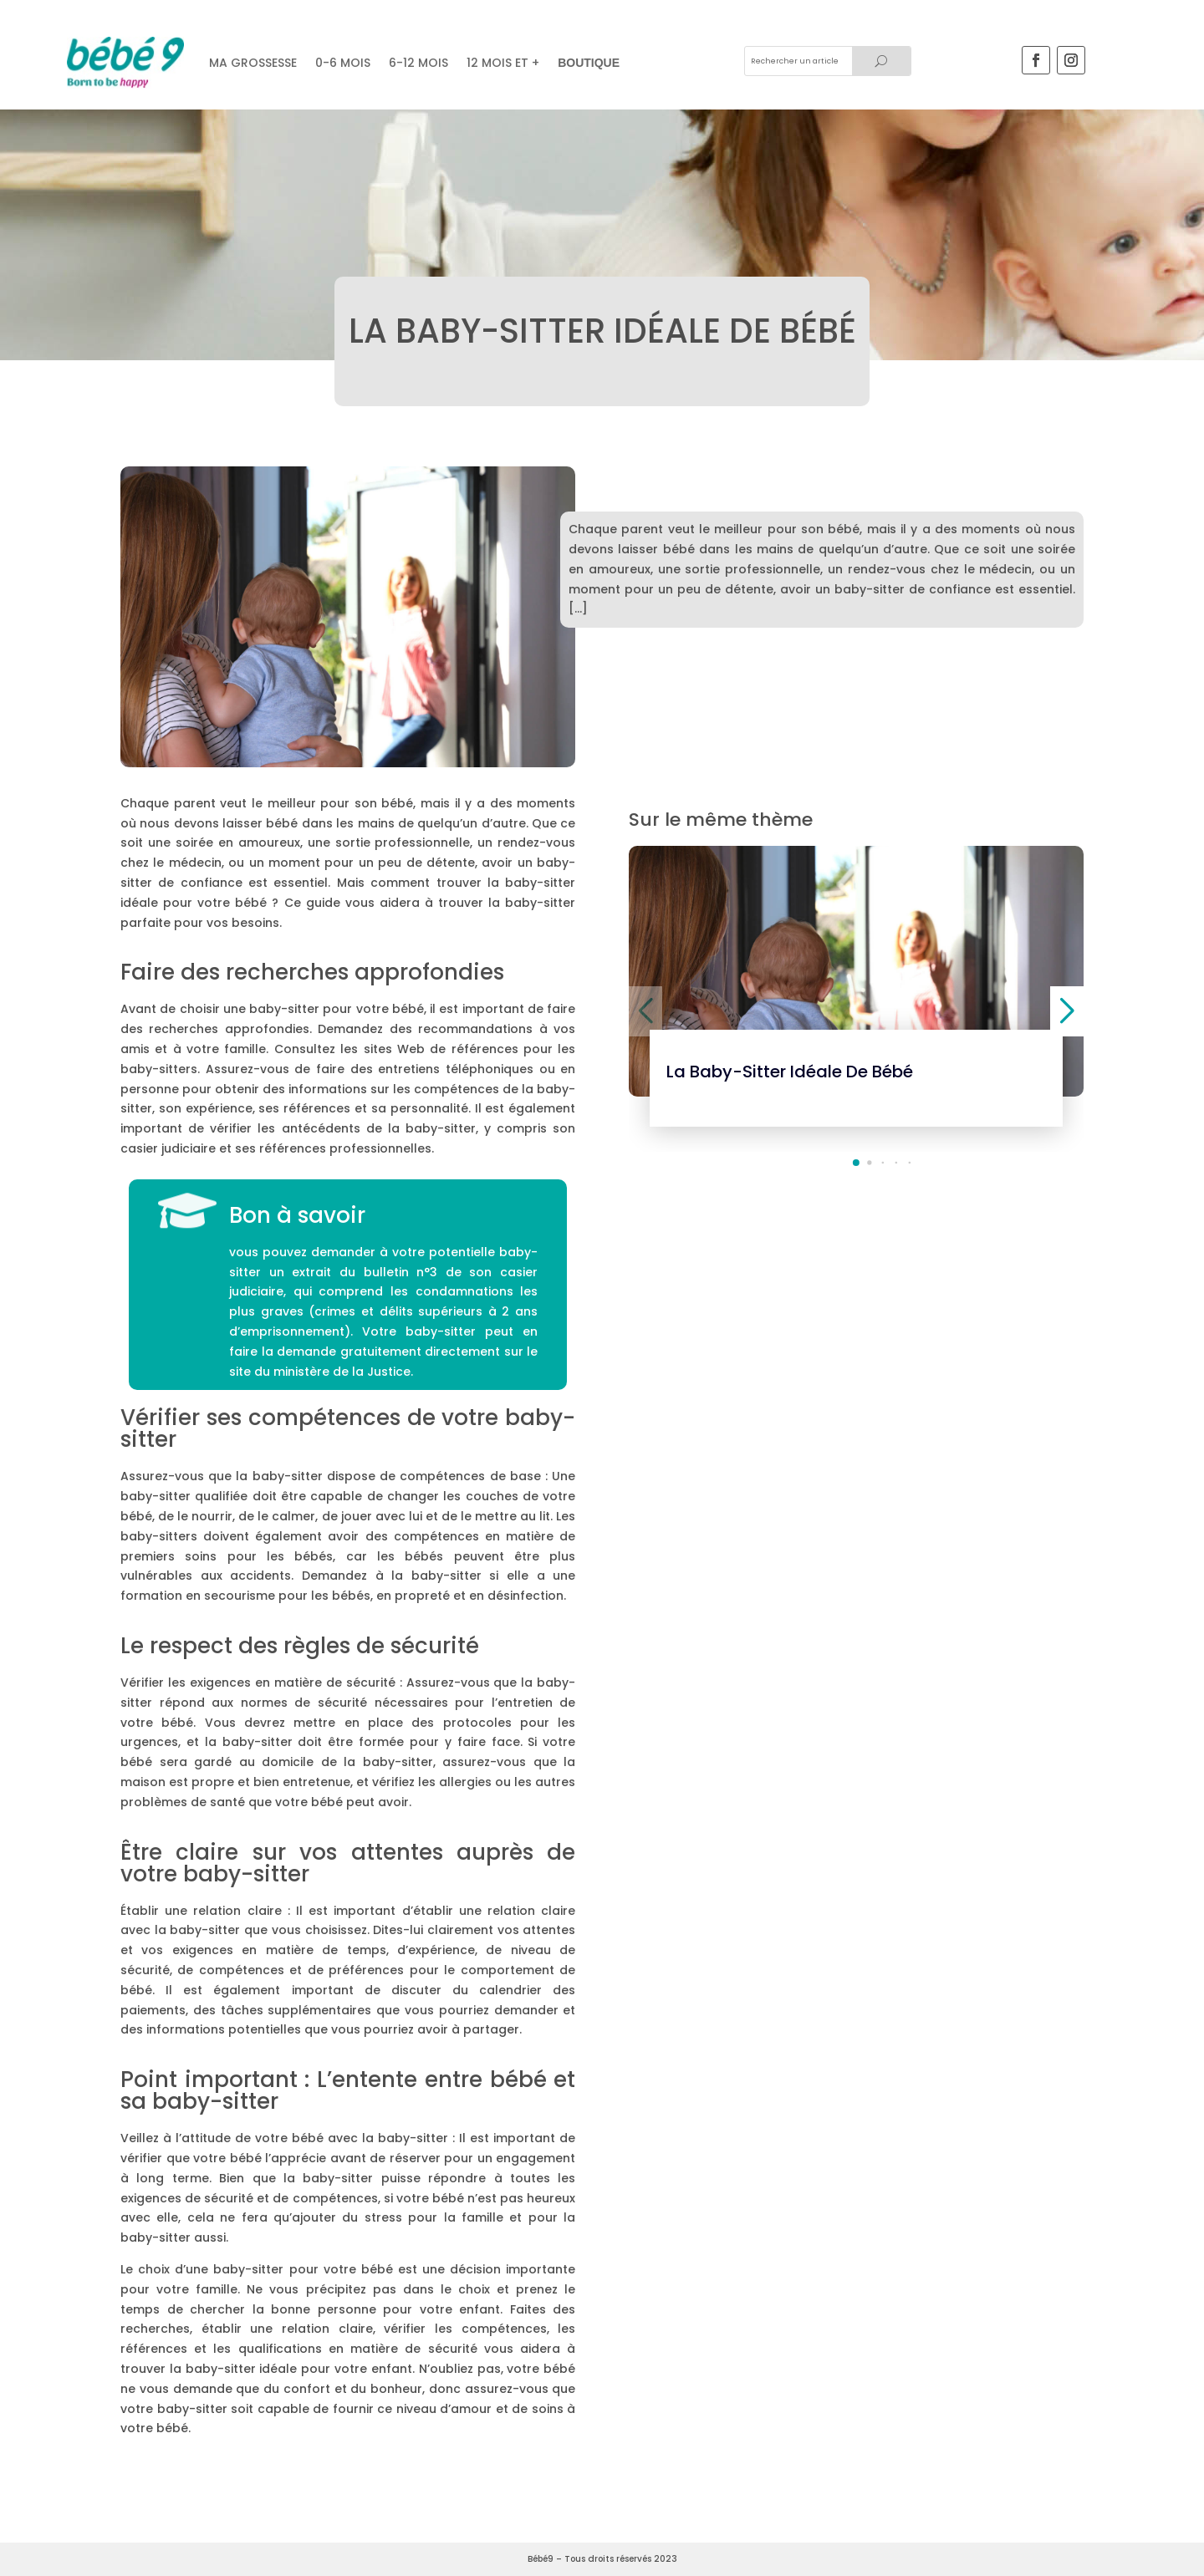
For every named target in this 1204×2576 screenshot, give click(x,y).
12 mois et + (503, 62)
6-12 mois (418, 62)
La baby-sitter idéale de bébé (789, 1071)
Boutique (589, 62)
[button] (856, 1162)
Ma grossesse (253, 62)
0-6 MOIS (342, 62)
